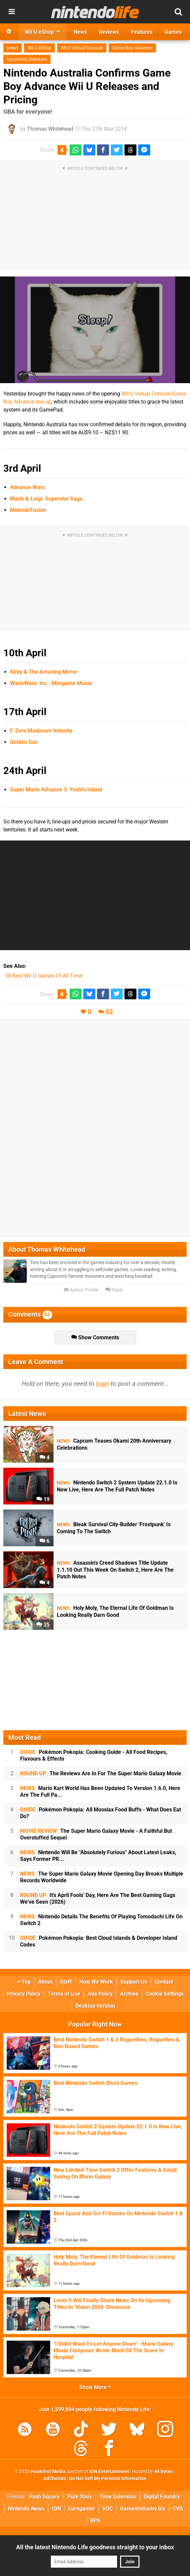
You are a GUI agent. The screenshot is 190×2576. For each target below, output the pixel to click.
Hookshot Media (48, 2471)
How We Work (96, 1982)
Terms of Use (64, 1994)
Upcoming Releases (27, 59)
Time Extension (117, 2496)
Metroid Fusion (28, 510)
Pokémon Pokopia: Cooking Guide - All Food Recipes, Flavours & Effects (93, 1755)
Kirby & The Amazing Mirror (43, 672)
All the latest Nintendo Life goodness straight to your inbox (95, 2547)
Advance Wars (27, 487)
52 (109, 1012)
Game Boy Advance (132, 48)
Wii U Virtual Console (82, 48)
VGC (107, 2508)
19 (43, 1499)
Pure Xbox (79, 2496)
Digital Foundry (162, 2496)
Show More (95, 2387)
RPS (95, 2520)
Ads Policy (100, 1994)
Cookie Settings (165, 1994)
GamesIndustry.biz (142, 2508)
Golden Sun (24, 742)
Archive (129, 1994)
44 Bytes (163, 2471)
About (45, 1982)
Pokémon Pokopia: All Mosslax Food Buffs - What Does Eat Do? (100, 1812)
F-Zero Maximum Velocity (41, 730)
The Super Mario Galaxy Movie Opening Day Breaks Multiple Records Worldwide (101, 1877)
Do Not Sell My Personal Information (108, 2478)
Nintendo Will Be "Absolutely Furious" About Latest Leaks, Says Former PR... (98, 1855)
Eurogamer (81, 2508)
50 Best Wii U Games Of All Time (43, 976)
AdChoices (54, 2478)
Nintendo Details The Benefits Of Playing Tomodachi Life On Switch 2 (101, 1919)
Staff (66, 1982)
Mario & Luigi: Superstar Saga (46, 498)
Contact (164, 1982)
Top (24, 1982)
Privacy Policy (23, 1994)
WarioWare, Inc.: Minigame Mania (51, 683)
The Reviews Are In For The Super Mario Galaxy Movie (100, 1773)
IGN (56, 2508)
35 (43, 1624)
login (102, 1383)
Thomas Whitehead (50, 129)
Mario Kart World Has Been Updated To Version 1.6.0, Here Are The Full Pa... (100, 1791)
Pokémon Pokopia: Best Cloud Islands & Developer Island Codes (98, 1941)
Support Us (133, 1982)
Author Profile (81, 1290)
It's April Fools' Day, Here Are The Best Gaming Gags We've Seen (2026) (97, 1898)
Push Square (44, 2496)
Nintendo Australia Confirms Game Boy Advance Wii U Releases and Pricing (87, 86)
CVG (178, 2508)
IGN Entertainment (109, 2471)
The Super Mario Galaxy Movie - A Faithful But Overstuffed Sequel (96, 1834)
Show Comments (95, 1337)
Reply (114, 1290)
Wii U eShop (39, 48)
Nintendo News (26, 2508)
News (12, 48)
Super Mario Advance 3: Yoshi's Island (56, 789)
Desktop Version (95, 2006)
